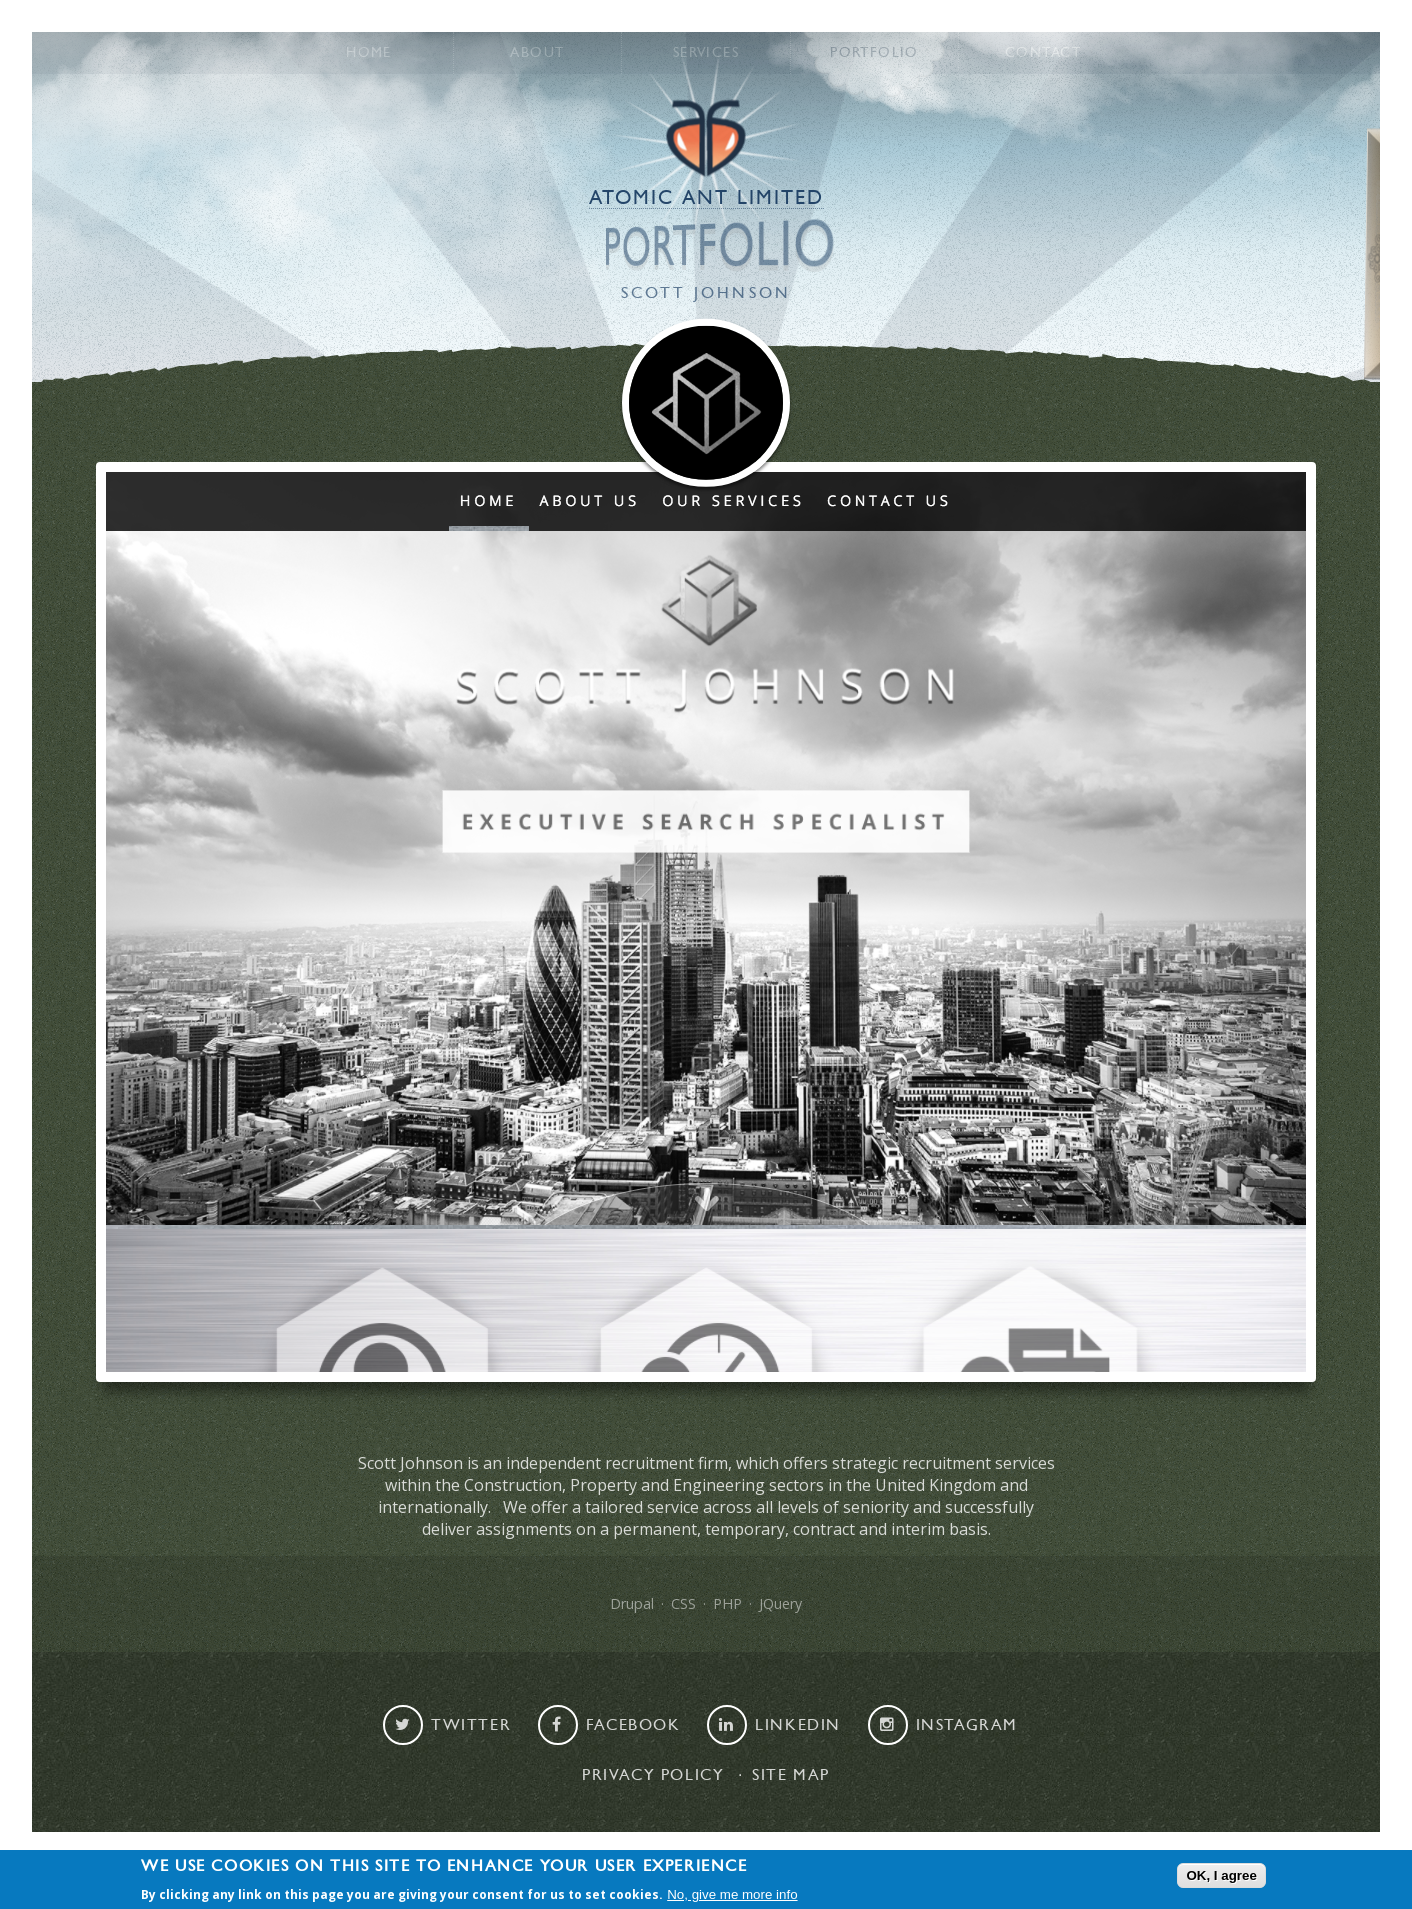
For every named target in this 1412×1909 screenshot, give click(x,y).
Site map (791, 1775)
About (537, 53)
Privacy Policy (653, 1775)
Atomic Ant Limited (706, 198)
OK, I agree (1221, 1876)
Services (706, 53)
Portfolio (874, 53)
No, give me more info (732, 1895)
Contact (1043, 53)
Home (369, 53)
